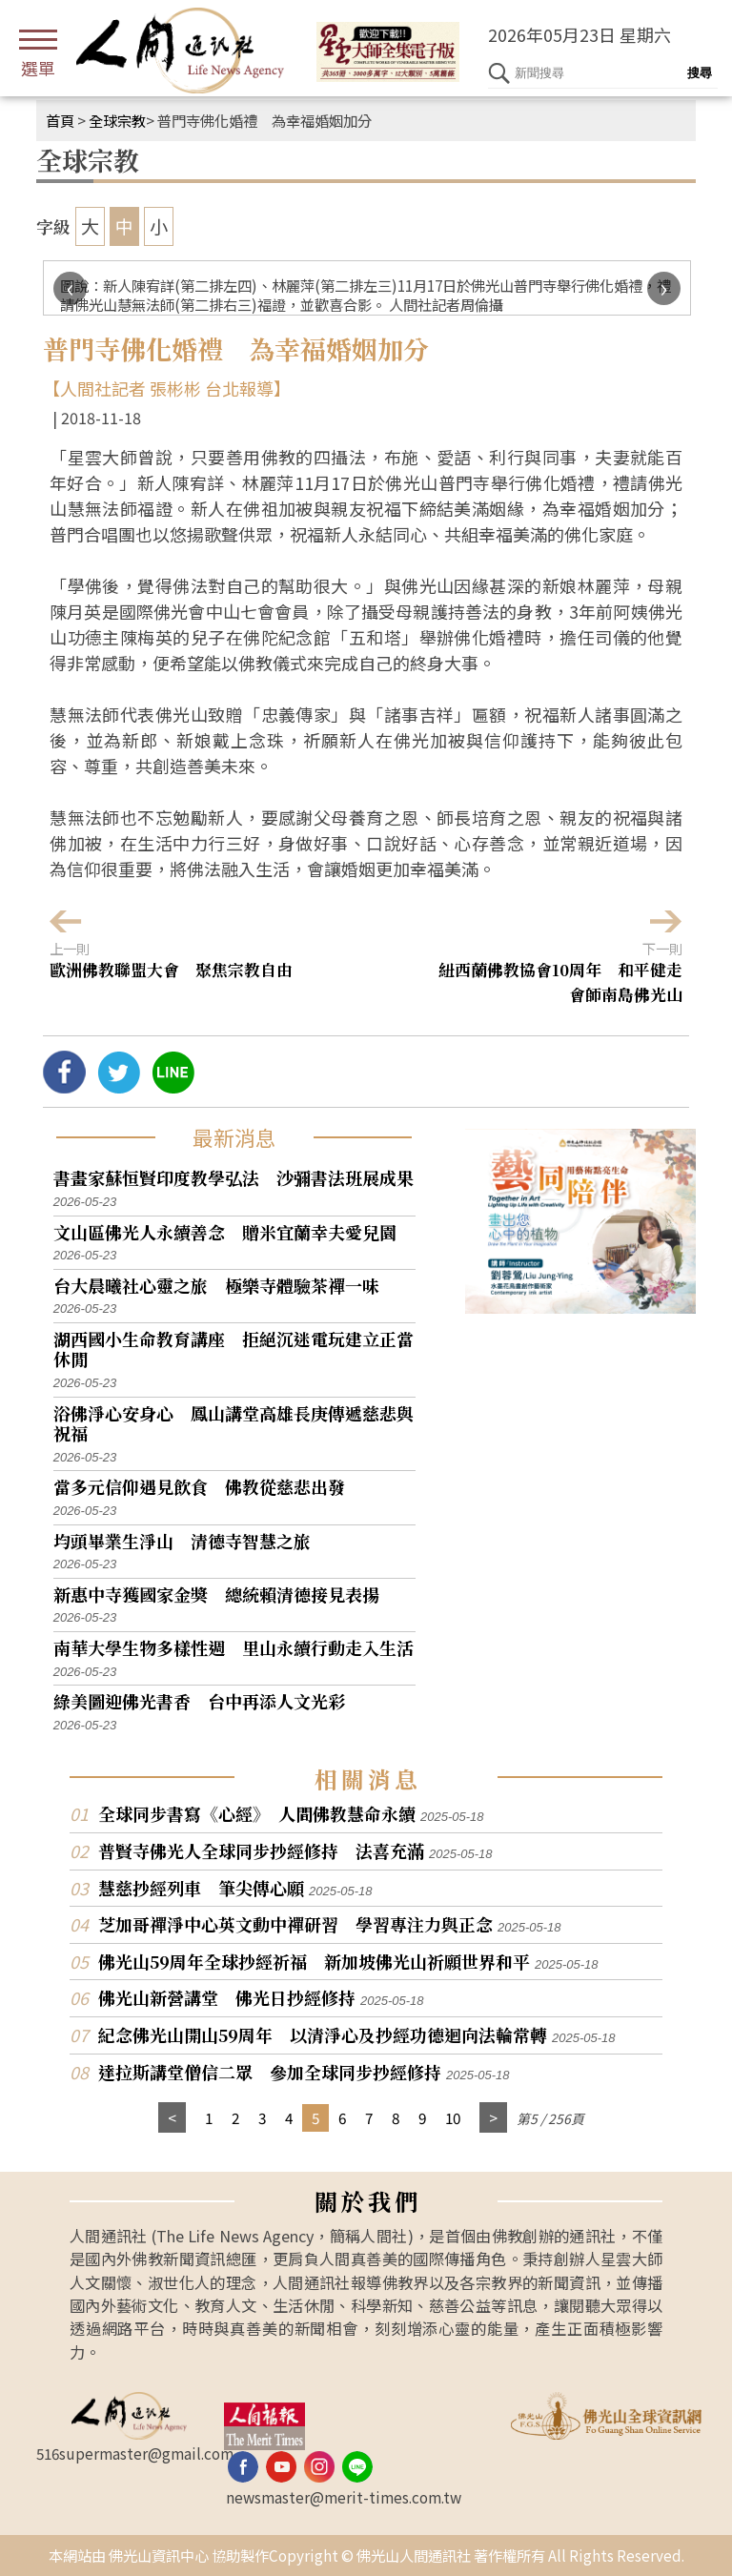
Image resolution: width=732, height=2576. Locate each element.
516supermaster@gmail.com (135, 2453)
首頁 (60, 120)
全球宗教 (117, 120)
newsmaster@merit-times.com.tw (343, 2496)
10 (452, 2117)
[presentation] (70, 288)
